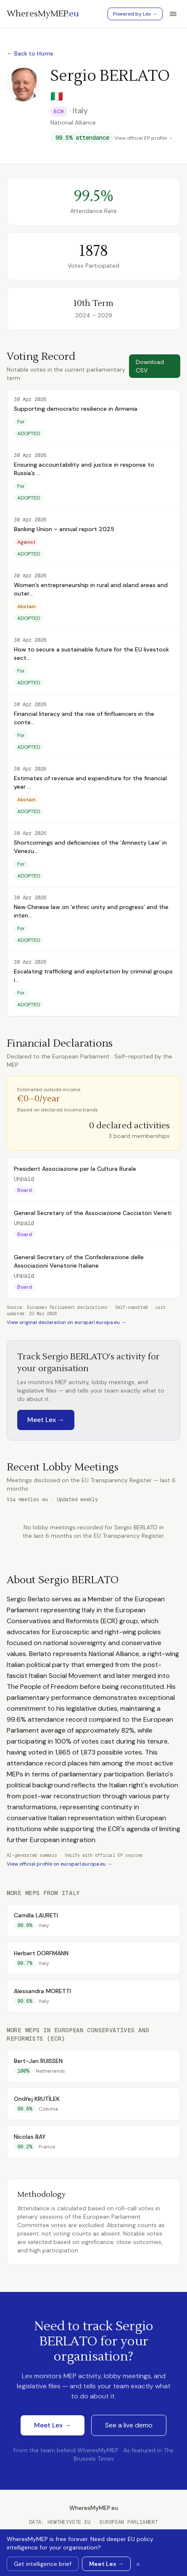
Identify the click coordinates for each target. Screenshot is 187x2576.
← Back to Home (30, 53)
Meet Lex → (45, 1419)
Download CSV (150, 366)
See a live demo (129, 2425)
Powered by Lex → (135, 14)
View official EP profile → (143, 138)
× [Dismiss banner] (138, 2564)
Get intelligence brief (42, 2564)
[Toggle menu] (173, 14)
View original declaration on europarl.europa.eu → (66, 1322)
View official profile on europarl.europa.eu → (59, 1864)
